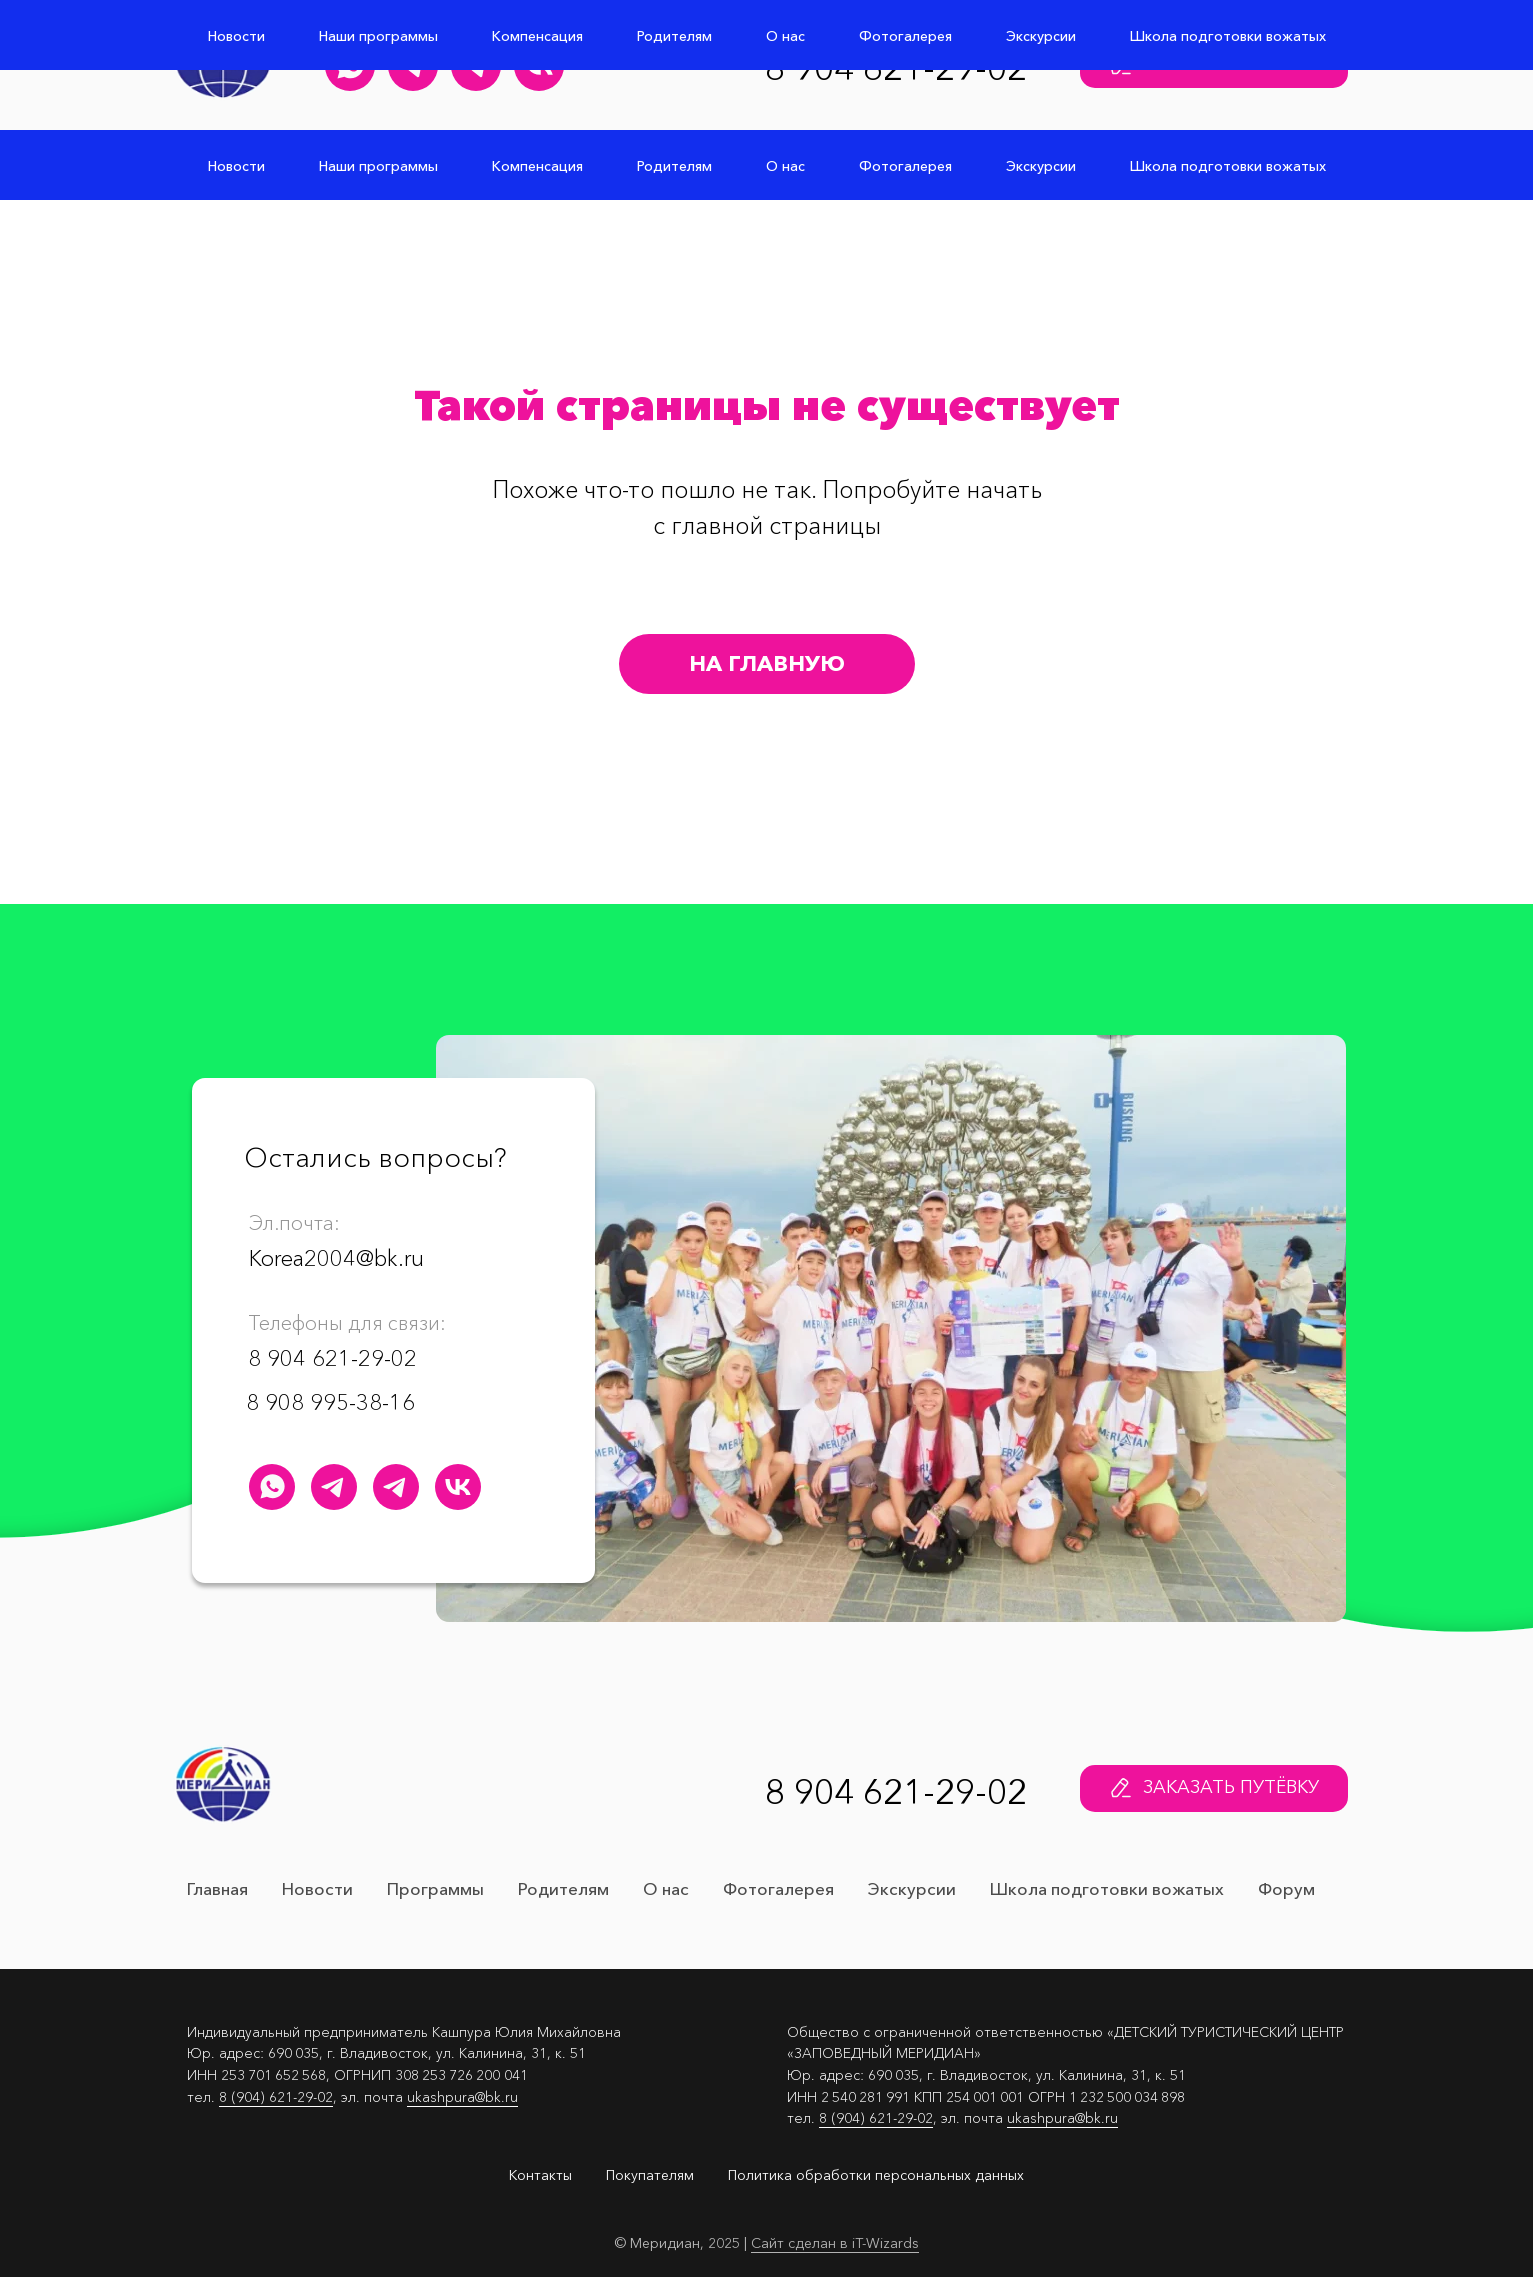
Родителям (674, 166)
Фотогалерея (905, 166)
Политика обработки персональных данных (876, 2175)
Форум (1286, 1888)
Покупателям (650, 2175)
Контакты (540, 2175)
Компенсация (537, 166)
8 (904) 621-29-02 (276, 2097)
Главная (217, 1888)
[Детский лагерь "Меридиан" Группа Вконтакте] (539, 66)
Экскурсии (1041, 166)
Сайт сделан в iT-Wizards (835, 2243)
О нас (785, 166)
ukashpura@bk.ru (462, 2097)
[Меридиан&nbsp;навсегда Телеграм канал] (476, 66)
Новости (236, 166)
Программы (435, 1888)
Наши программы (378, 166)
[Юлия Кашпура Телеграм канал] (413, 66)
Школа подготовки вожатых (1228, 166)
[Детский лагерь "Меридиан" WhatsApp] (350, 66)
